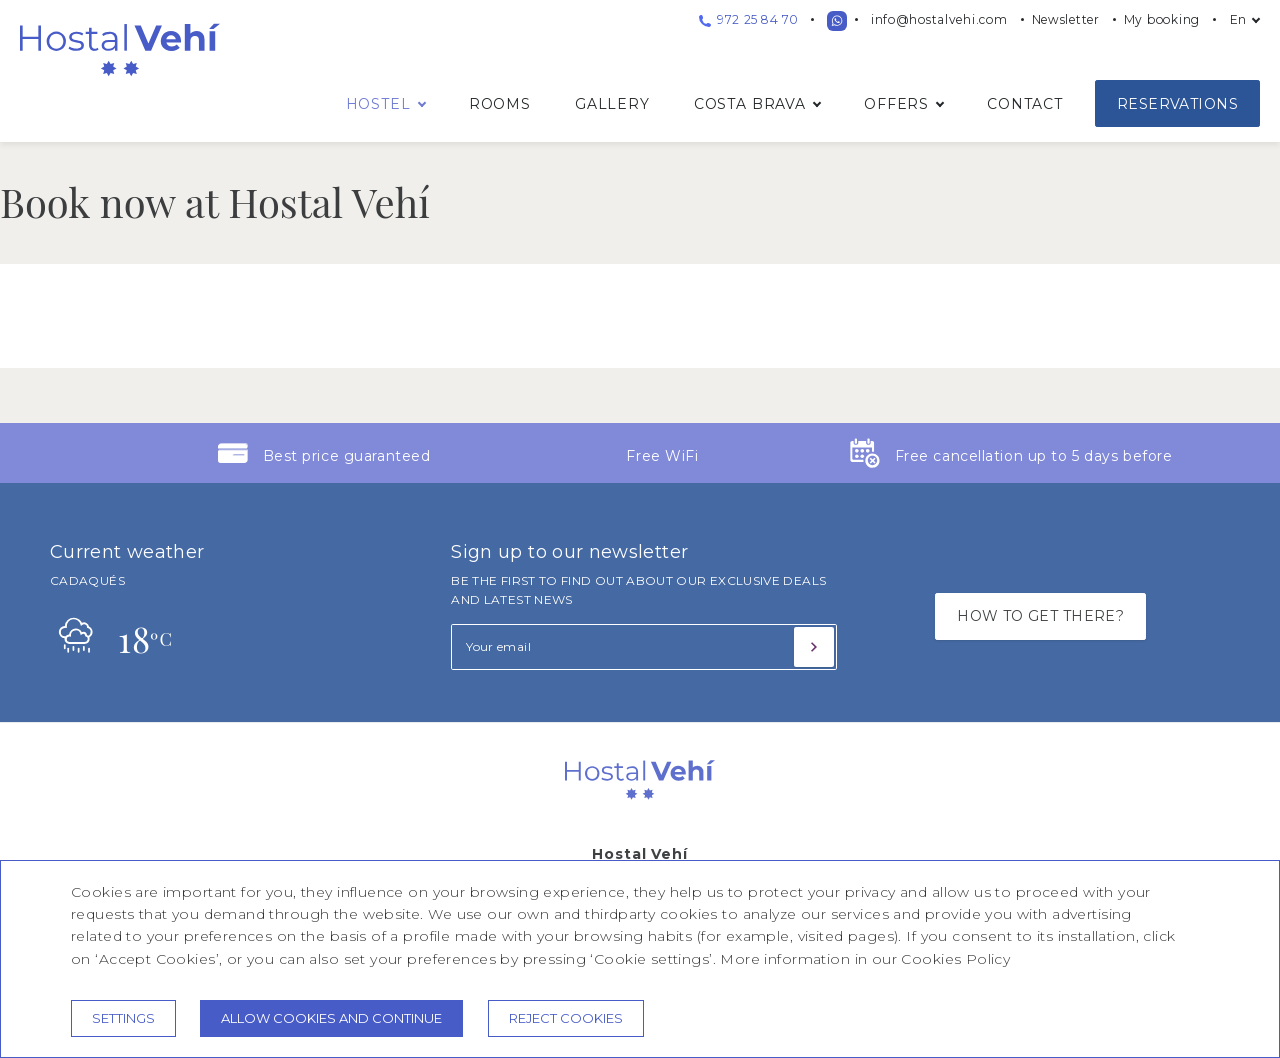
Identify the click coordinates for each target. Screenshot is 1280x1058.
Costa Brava (750, 104)
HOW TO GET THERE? (1040, 616)
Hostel (378, 104)
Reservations (1177, 104)
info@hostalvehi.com (939, 19)
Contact (1025, 104)
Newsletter (1066, 19)
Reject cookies (566, 1018)
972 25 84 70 (749, 19)
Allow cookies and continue (331, 1018)
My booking (1162, 19)
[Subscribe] (814, 647)
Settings (123, 1018)
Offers (896, 104)
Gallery (612, 104)
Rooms (500, 104)
